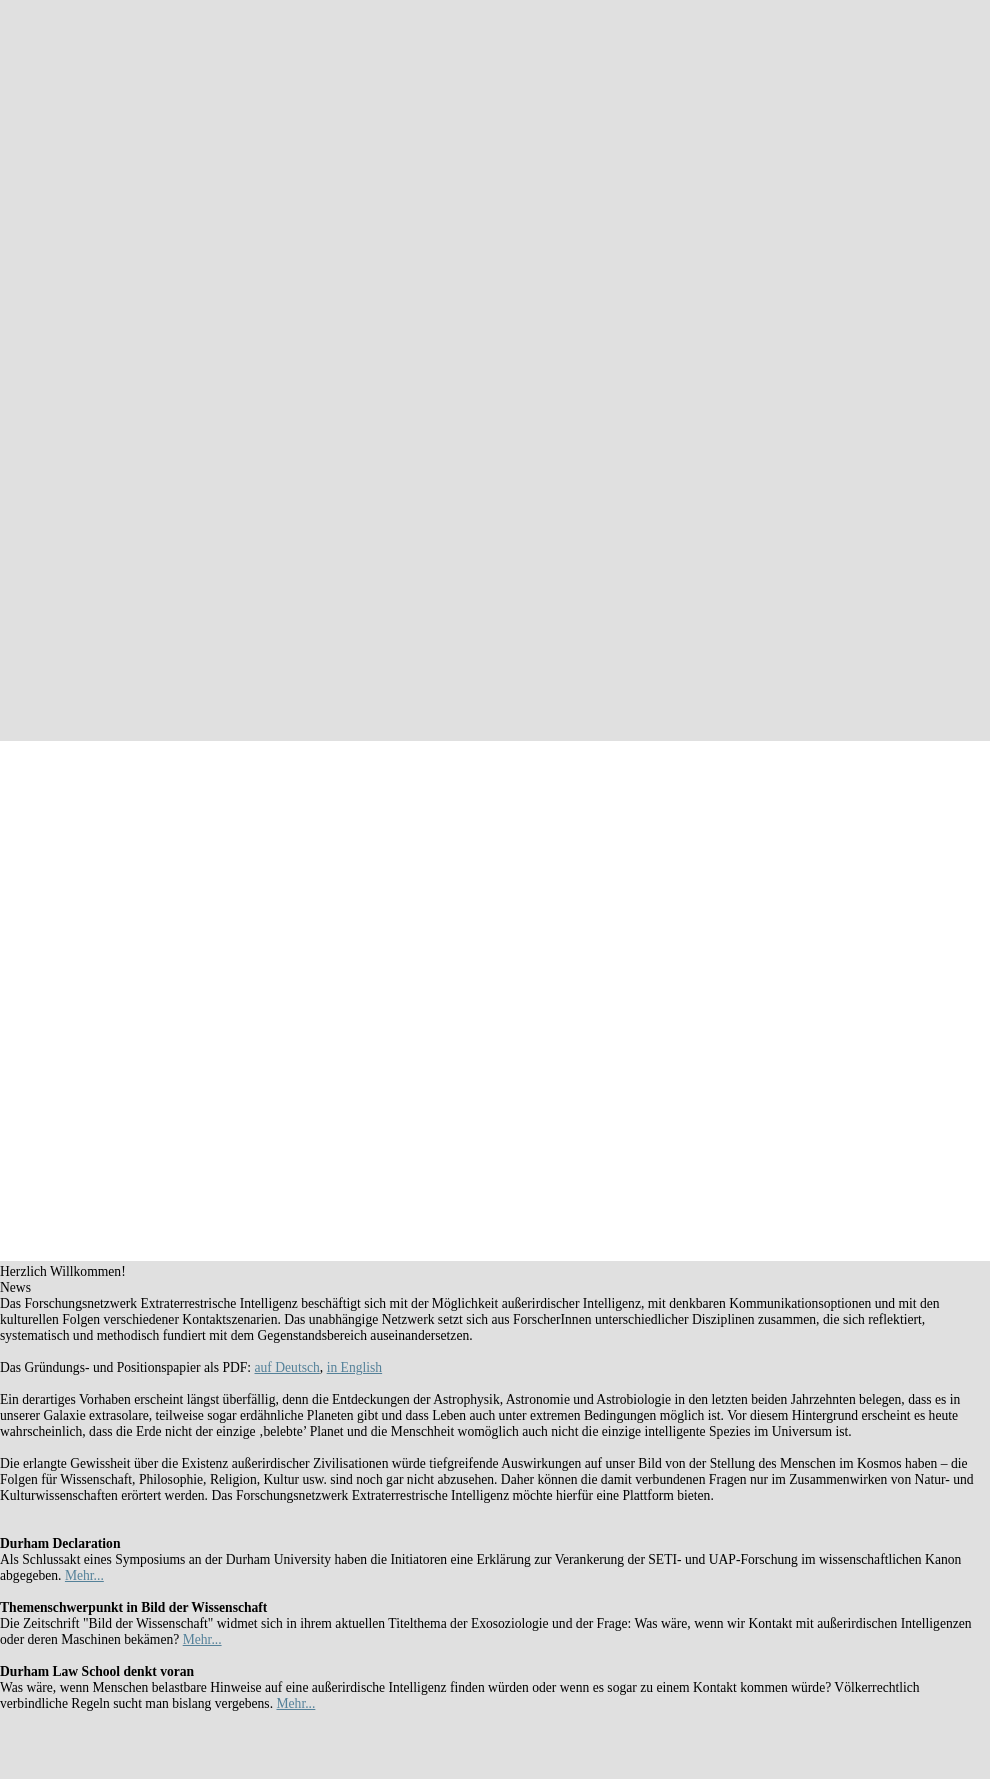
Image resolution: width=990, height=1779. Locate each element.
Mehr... (84, 1575)
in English (355, 1367)
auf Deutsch (287, 1367)
